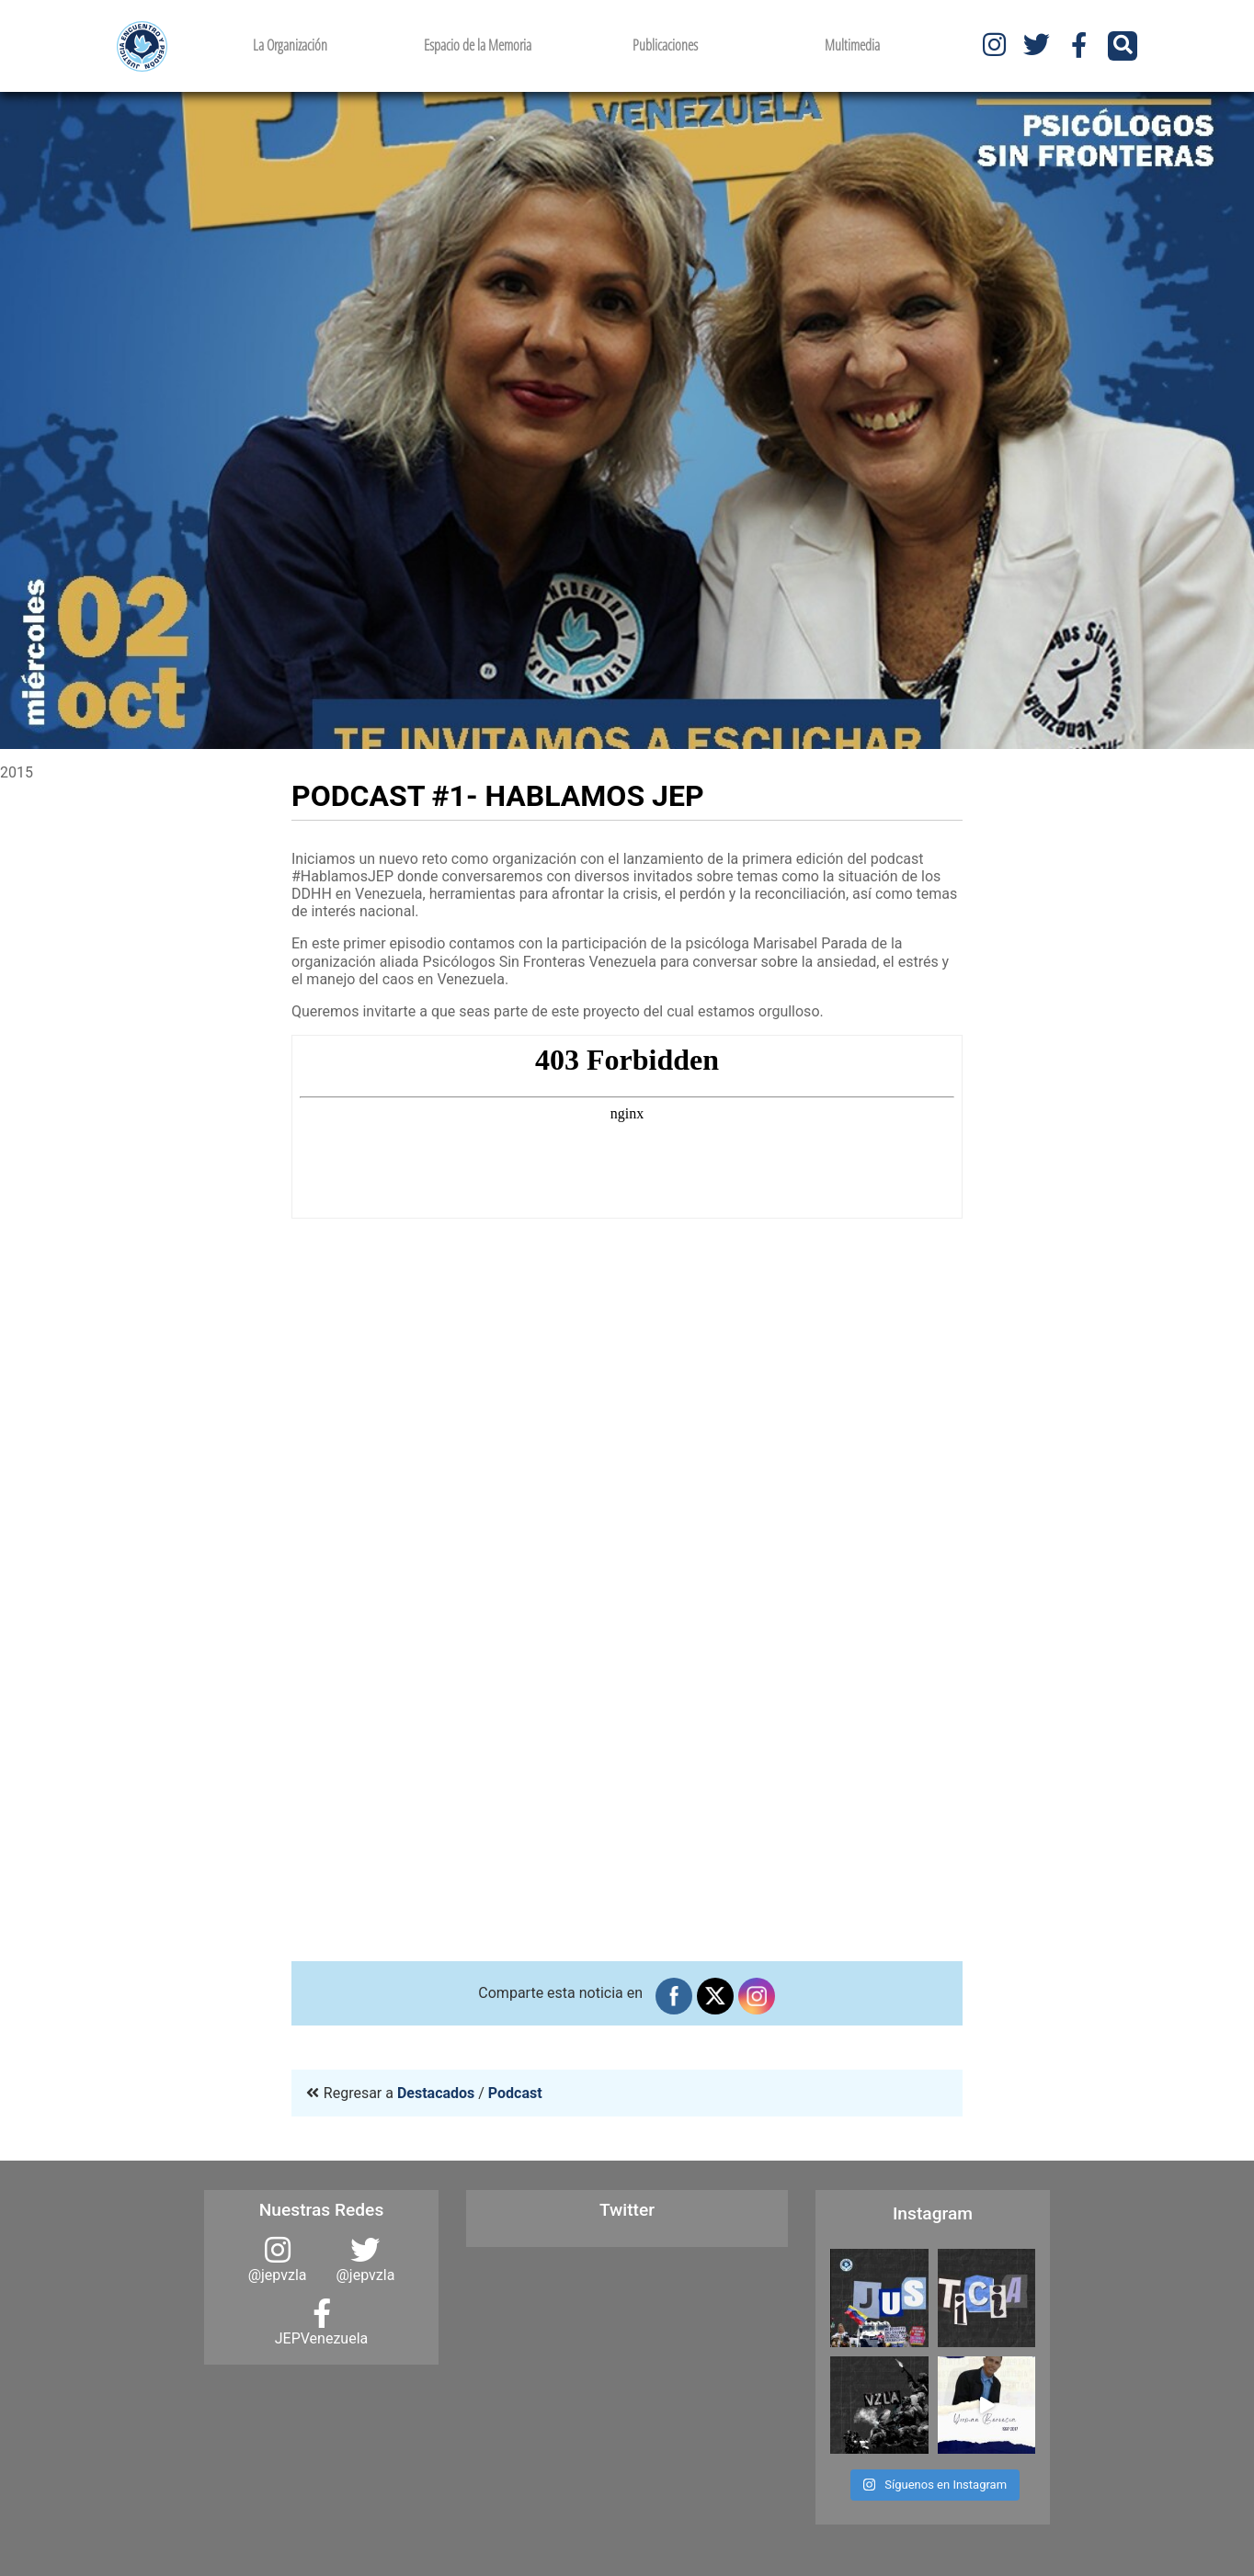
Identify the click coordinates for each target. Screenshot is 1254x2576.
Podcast (515, 2093)
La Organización (290, 45)
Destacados (435, 2093)
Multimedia (852, 45)
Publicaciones (665, 45)
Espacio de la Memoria (477, 45)
